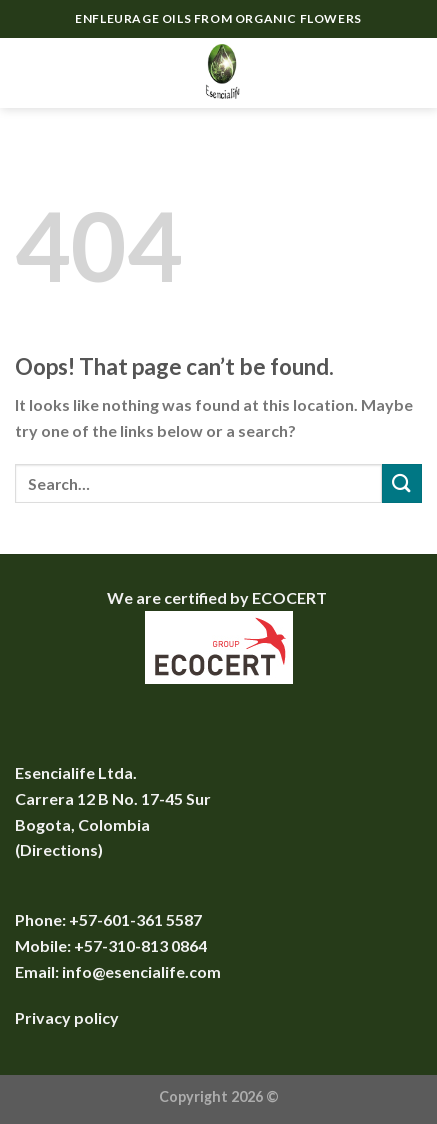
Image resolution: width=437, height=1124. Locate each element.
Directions (59, 849)
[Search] (371, 73)
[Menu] (27, 72)
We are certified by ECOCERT (218, 597)
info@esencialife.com (141, 971)
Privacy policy (67, 1017)
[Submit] (402, 483)
